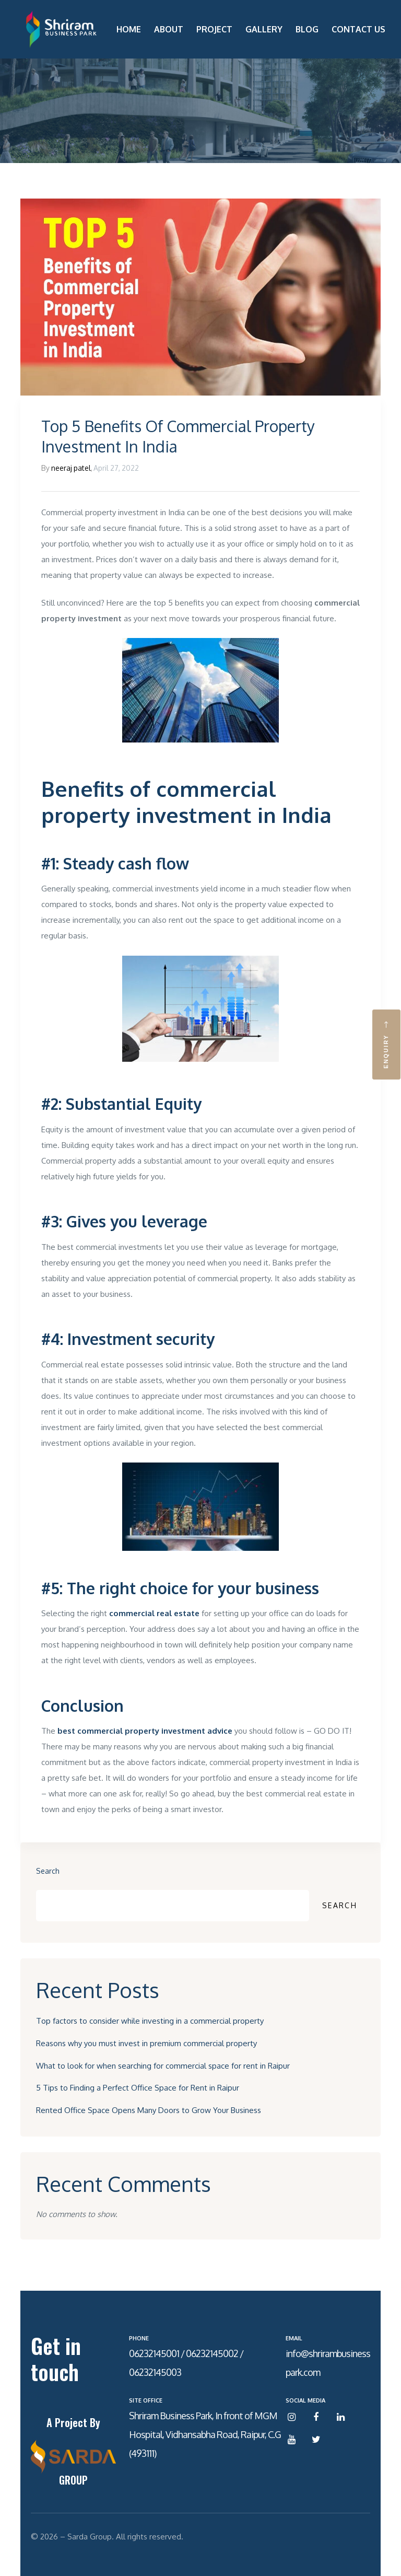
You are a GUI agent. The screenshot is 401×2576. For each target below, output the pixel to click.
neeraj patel (71, 467)
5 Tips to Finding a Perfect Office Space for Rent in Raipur (137, 2088)
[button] (386, 1044)
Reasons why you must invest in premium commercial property (146, 2043)
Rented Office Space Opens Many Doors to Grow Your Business (148, 2110)
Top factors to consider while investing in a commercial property (150, 2021)
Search (48, 1870)
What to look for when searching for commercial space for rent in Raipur (163, 2066)
